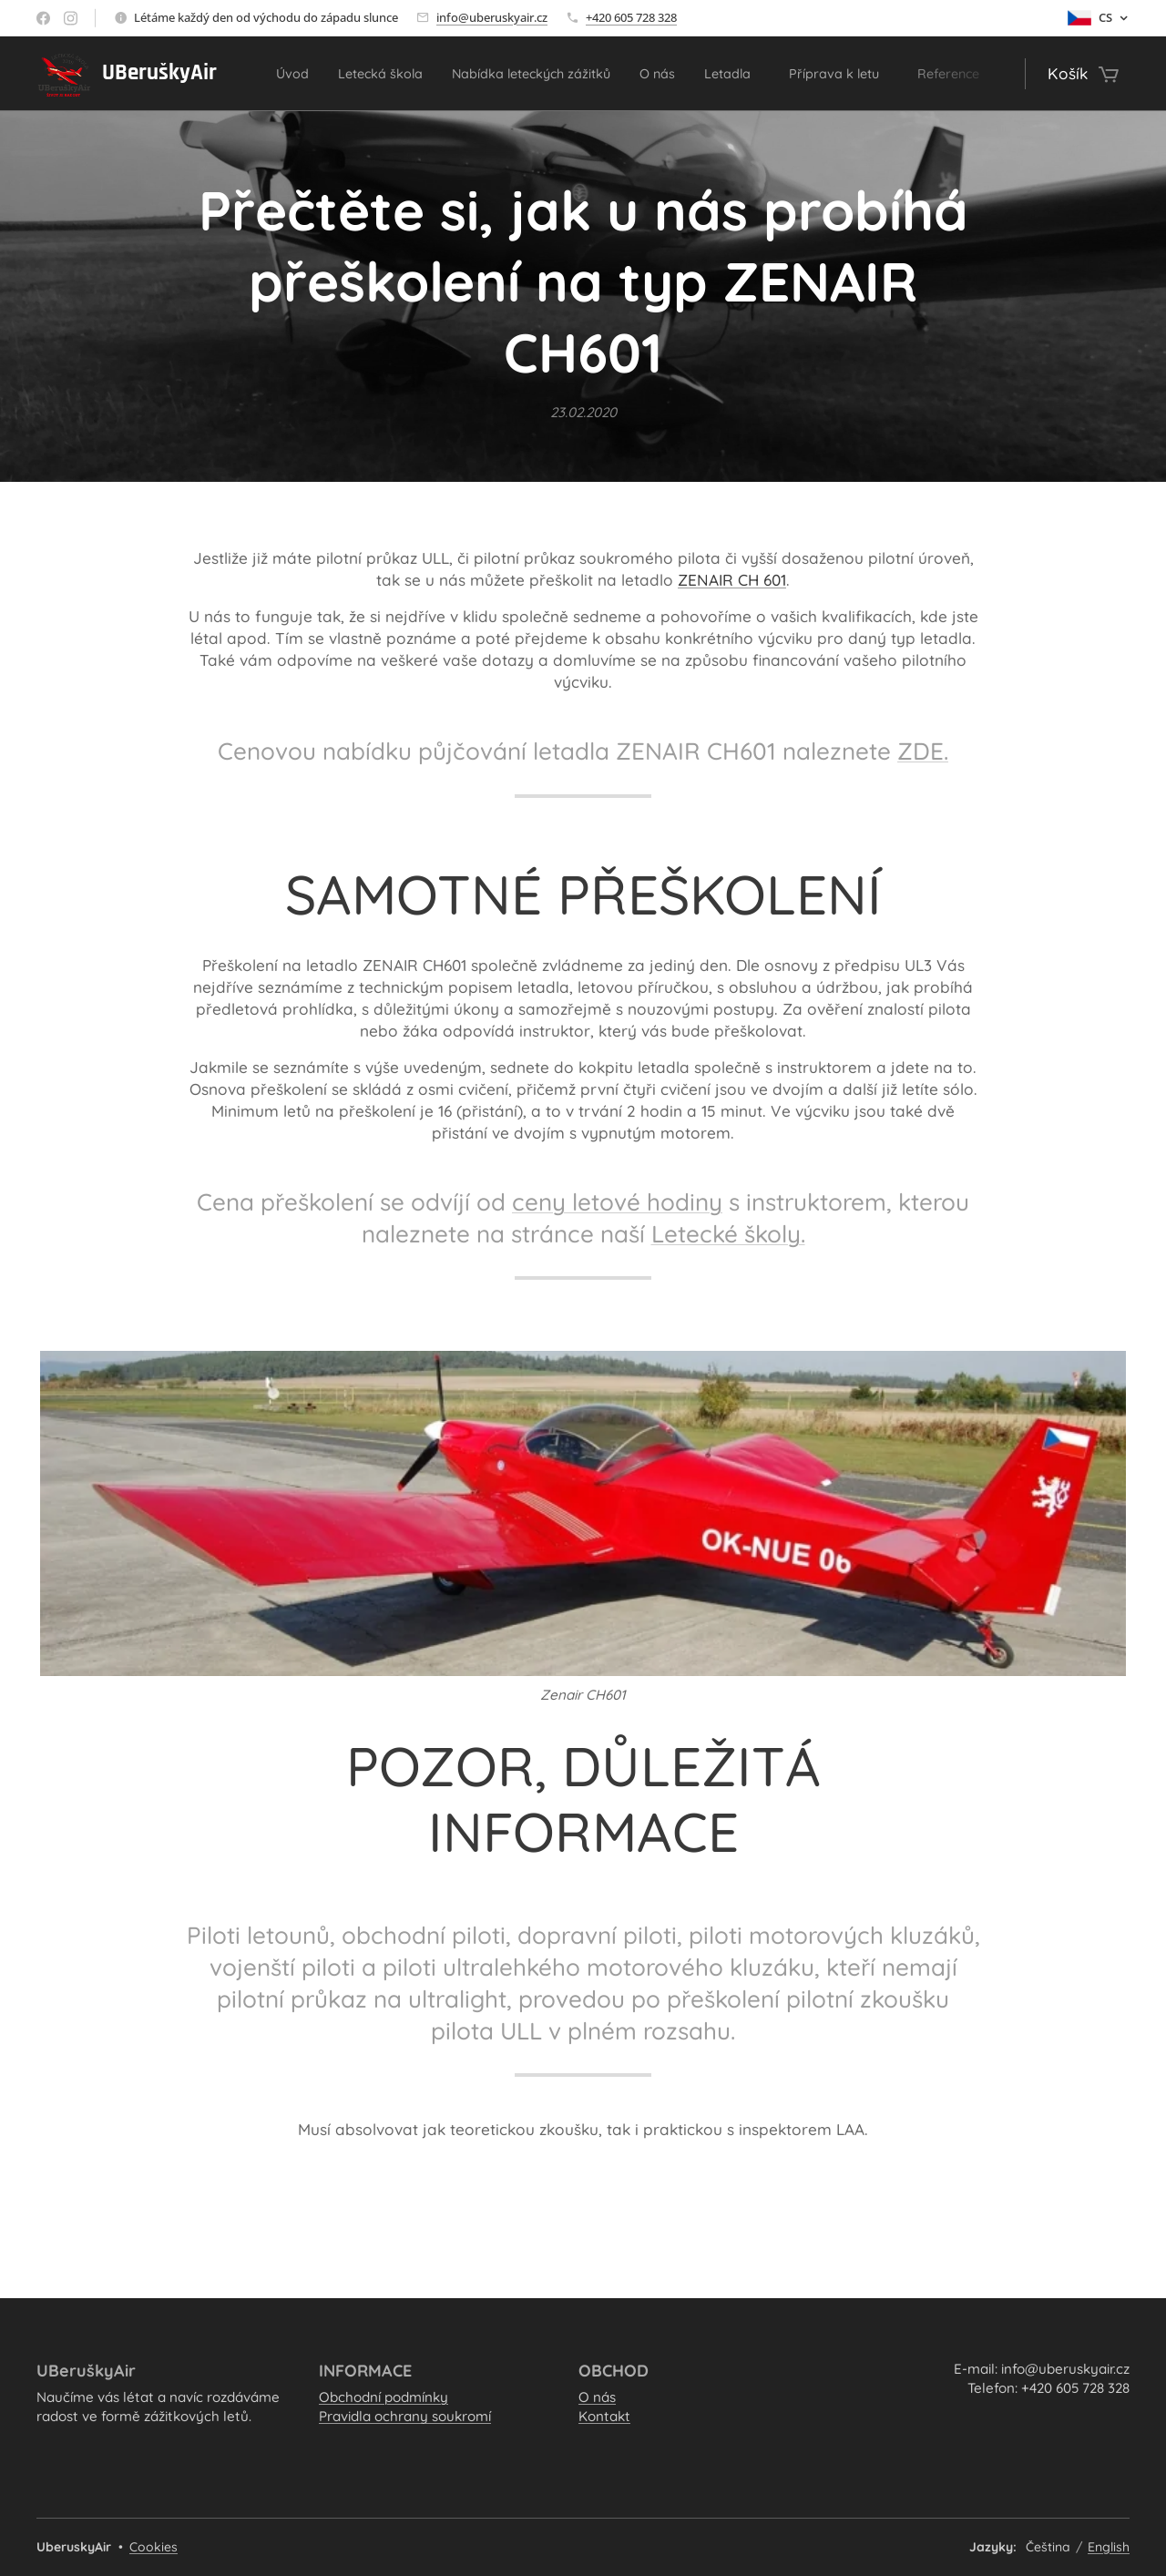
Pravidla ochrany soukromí (405, 2417)
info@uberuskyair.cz (491, 17)
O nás (597, 2397)
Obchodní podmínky (383, 2397)
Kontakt (604, 2417)
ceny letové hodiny (617, 1202)
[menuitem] (300, 74)
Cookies (153, 2547)
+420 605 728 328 (631, 17)
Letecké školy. (728, 1235)
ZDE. (922, 752)
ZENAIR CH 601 (732, 579)
